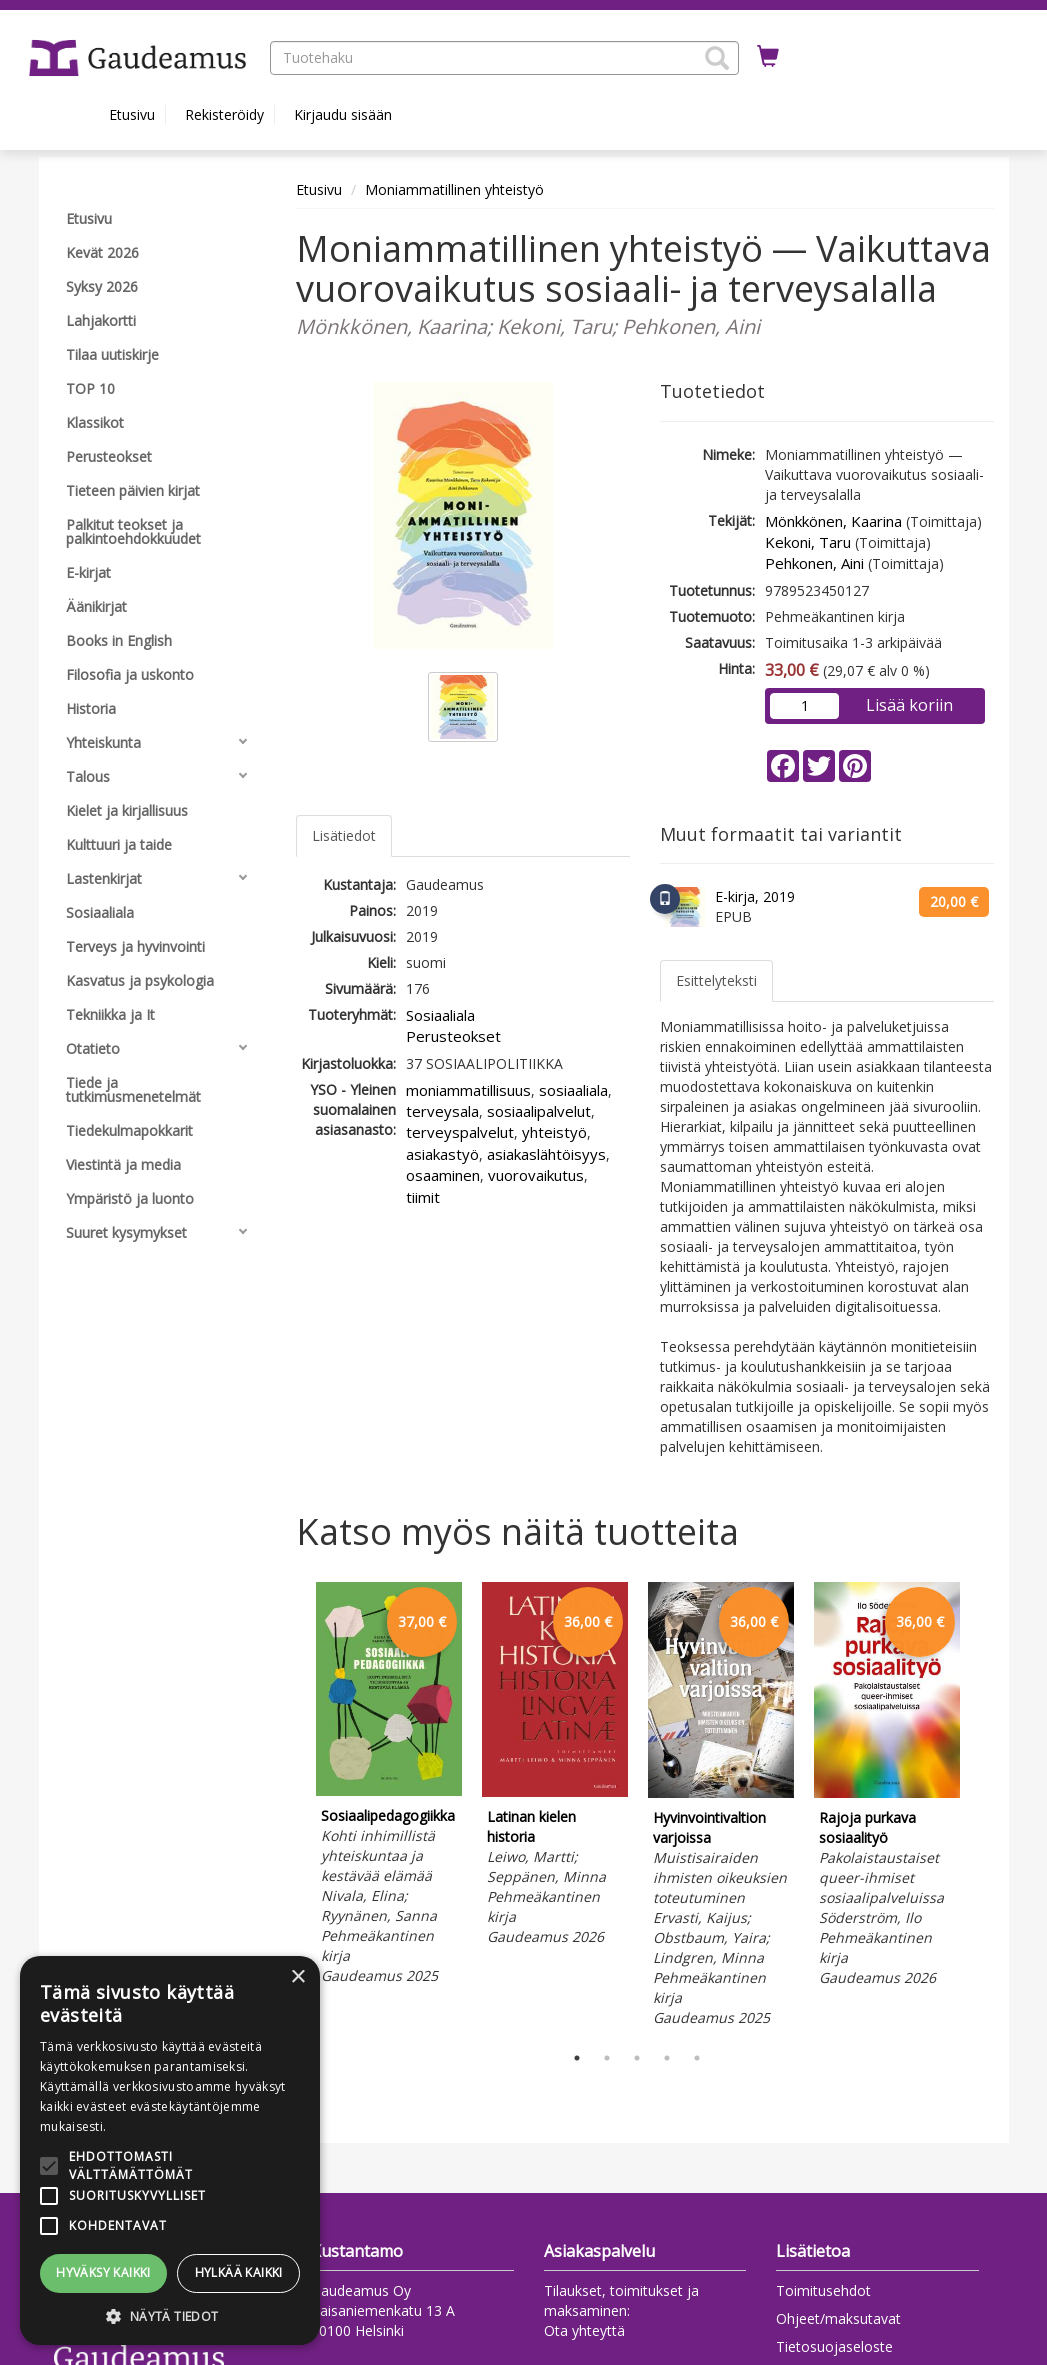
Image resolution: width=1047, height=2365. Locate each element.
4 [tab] (667, 2058)
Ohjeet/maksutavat (838, 2318)
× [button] (297, 1977)
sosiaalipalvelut (539, 1111)
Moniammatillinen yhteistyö (454, 189)
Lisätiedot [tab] (344, 835)
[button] (717, 58)
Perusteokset (453, 1036)
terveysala (442, 1111)
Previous (291, 1808)
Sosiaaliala (440, 1015)
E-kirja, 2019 (755, 896)
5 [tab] (697, 2058)
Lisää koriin (909, 705)
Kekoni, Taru (808, 542)
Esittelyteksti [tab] (716, 980)
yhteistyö (554, 1132)
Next (984, 1808)
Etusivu (132, 114)
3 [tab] (637, 2058)
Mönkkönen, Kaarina (833, 521)
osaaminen (443, 1175)
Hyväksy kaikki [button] (103, 2272)
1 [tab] (577, 2058)
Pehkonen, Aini (814, 563)
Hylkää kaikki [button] (239, 2272)
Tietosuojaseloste (834, 2346)
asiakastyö (442, 1154)
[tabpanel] (389, 1786)
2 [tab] (607, 2058)
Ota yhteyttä (584, 2330)
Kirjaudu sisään (343, 114)
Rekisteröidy (224, 114)
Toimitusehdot (823, 2290)
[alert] (170, 2150)
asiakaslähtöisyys (546, 1154)
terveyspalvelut (460, 1132)
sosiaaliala (573, 1090)
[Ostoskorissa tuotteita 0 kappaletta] (768, 57)
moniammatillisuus (468, 1090)
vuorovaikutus (536, 1175)
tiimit (423, 1197)
